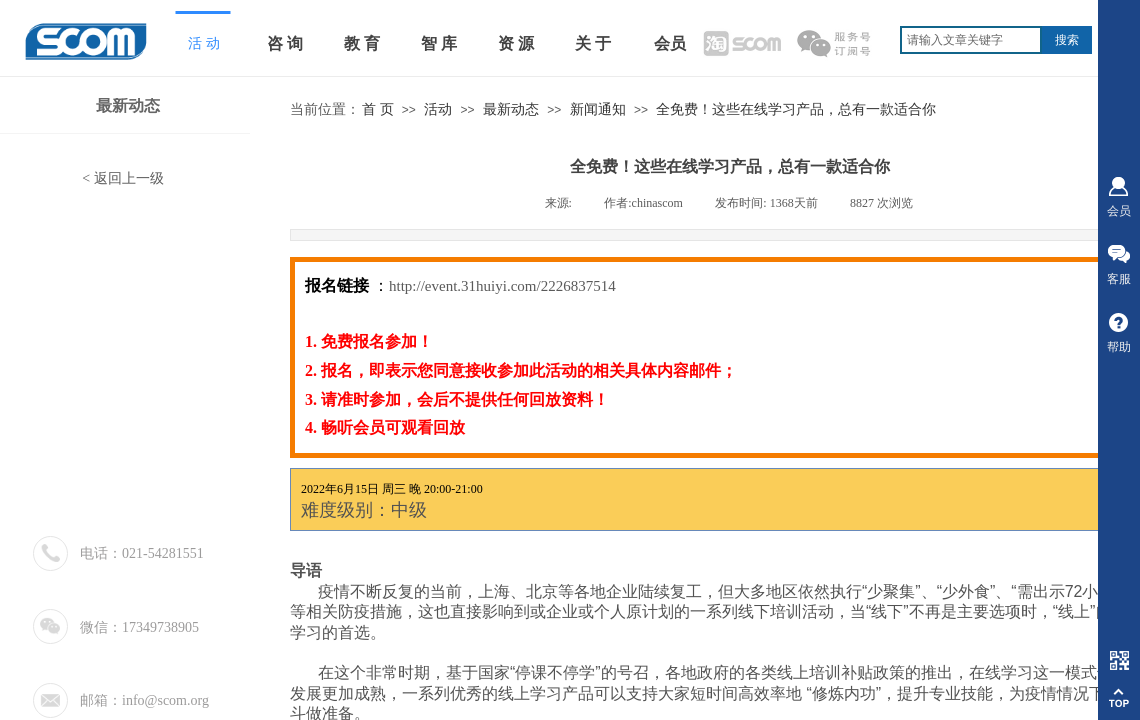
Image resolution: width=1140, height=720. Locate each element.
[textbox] (971, 40)
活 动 (204, 43)
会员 (670, 43)
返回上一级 (129, 178)
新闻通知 (598, 109)
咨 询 (285, 43)
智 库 (439, 43)
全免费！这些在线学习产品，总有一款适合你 (796, 109)
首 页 (378, 109)
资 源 (516, 43)
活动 (438, 109)
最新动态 (511, 109)
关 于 (593, 43)
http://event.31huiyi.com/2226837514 (502, 286)
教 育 (362, 43)
